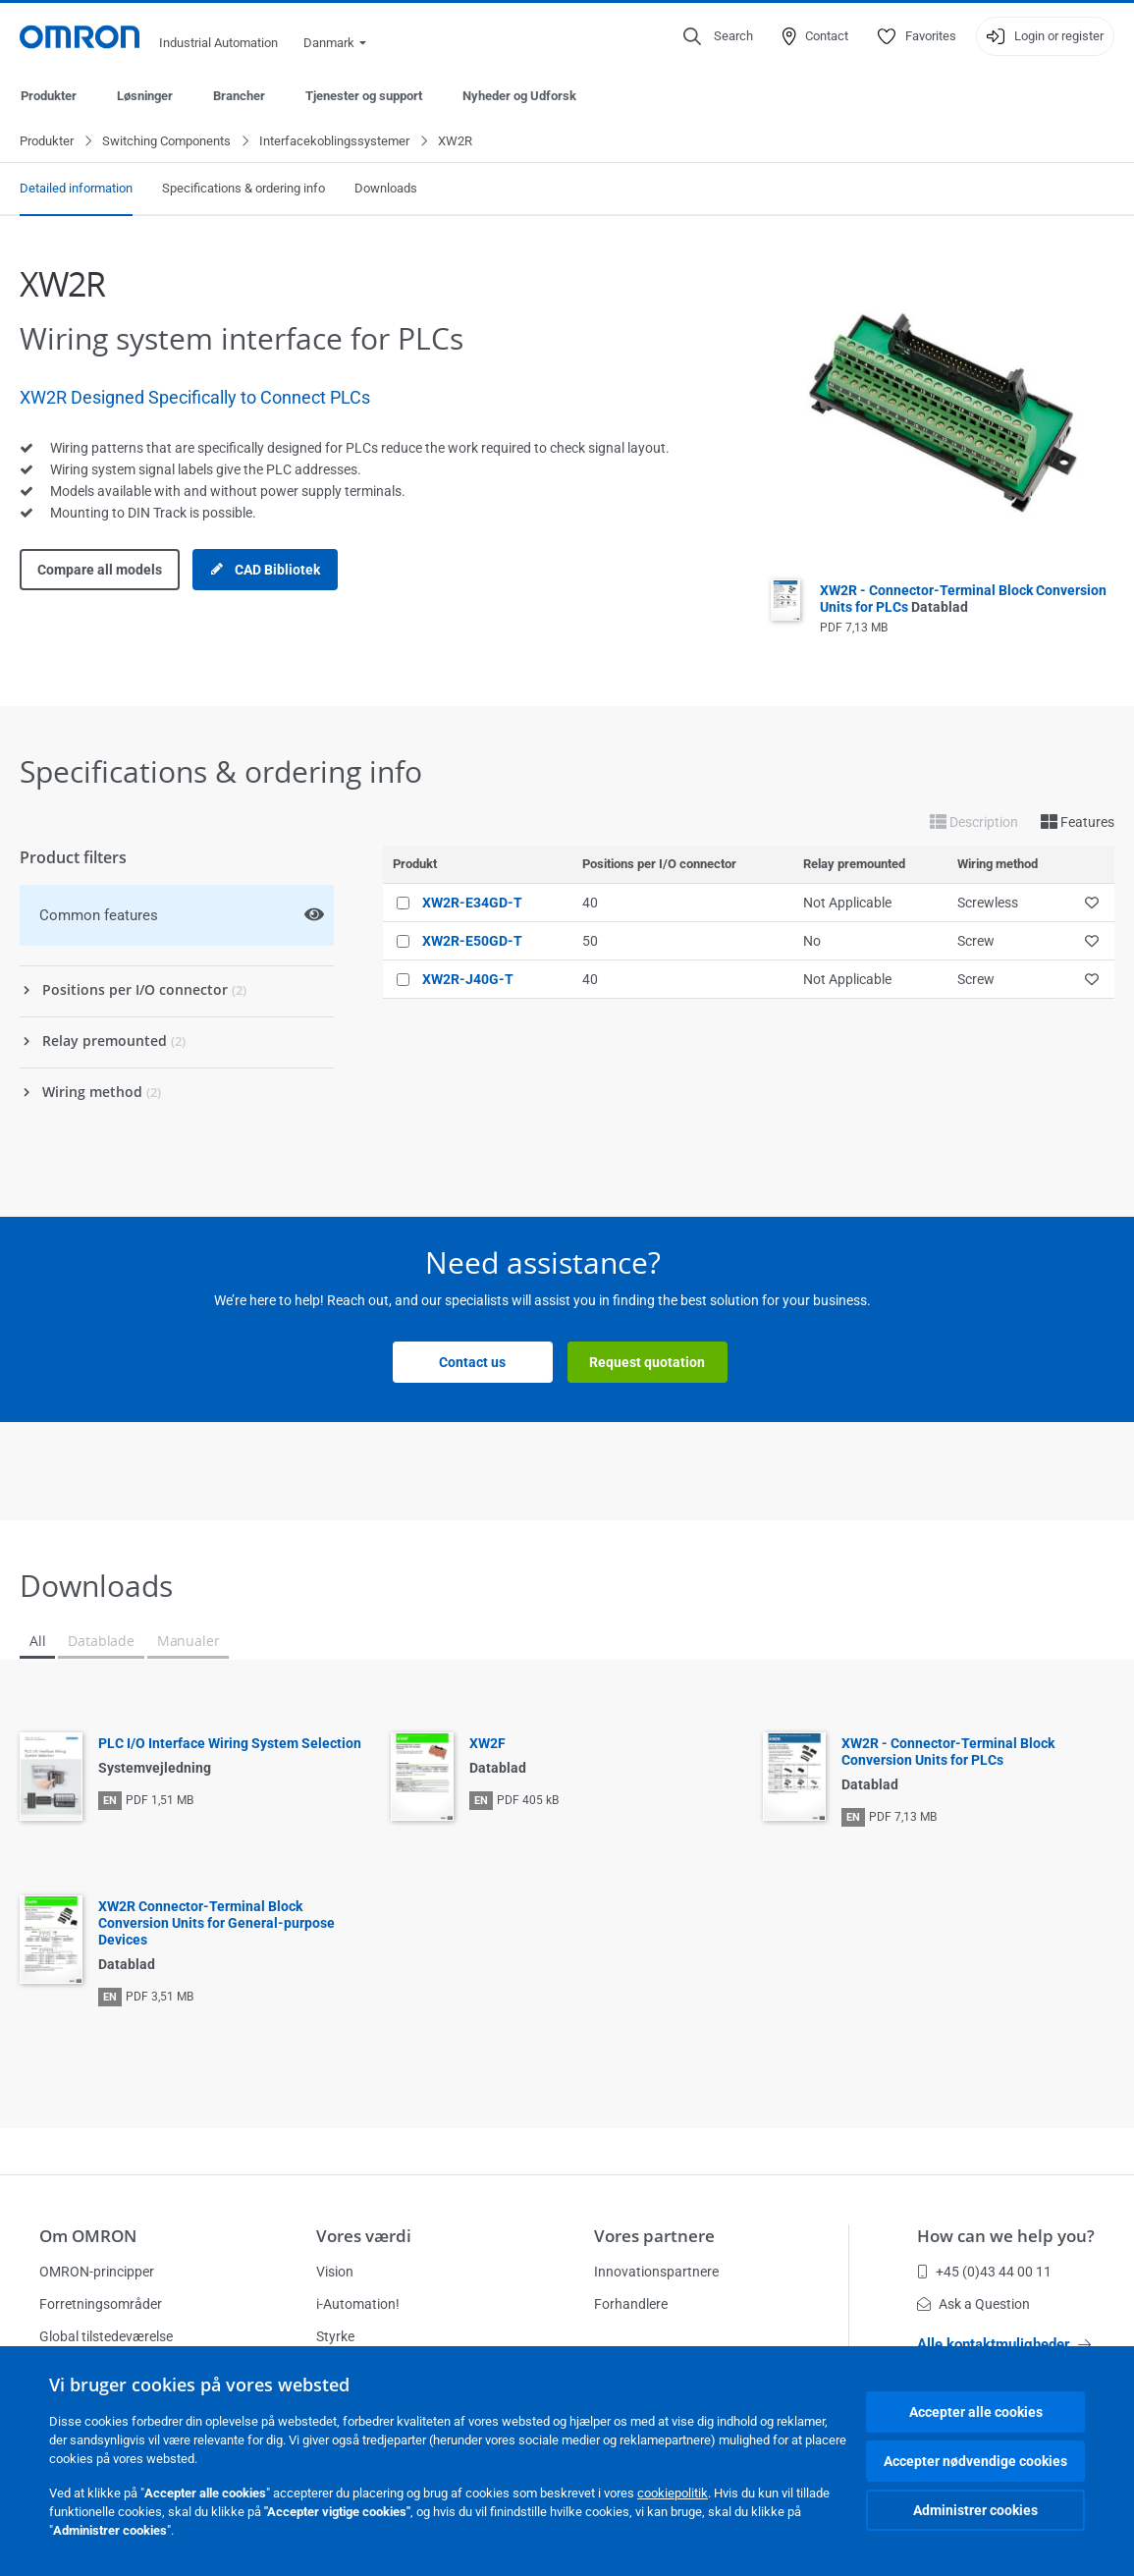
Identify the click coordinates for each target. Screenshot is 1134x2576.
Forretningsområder (100, 2304)
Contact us (472, 1363)
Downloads (385, 189)
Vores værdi (363, 2235)
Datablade (101, 1641)
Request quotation (647, 1363)
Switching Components (166, 142)
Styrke (335, 2336)
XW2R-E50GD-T (472, 942)
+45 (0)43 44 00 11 (984, 2271)
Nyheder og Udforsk (519, 95)
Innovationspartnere (656, 2271)
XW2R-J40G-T (467, 980)
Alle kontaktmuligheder (1004, 2344)
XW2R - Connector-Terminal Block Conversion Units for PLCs (963, 599)
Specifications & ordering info (243, 189)
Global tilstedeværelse (106, 2336)
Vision (334, 2271)
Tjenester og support (363, 95)
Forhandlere (631, 2304)
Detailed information (76, 189)
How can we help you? (1006, 2235)
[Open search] (718, 36)
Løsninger (145, 95)
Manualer (188, 1641)
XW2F (487, 1744)
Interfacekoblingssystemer (334, 142)
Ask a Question (973, 2304)
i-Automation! (358, 2304)
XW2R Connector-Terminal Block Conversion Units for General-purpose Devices (216, 1923)
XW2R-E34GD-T (472, 903)
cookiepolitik (672, 2493)
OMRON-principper (96, 2271)
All (37, 1641)
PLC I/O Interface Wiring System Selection (229, 1744)
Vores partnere (654, 2235)
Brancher (239, 95)
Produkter (49, 95)
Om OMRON (87, 2235)
